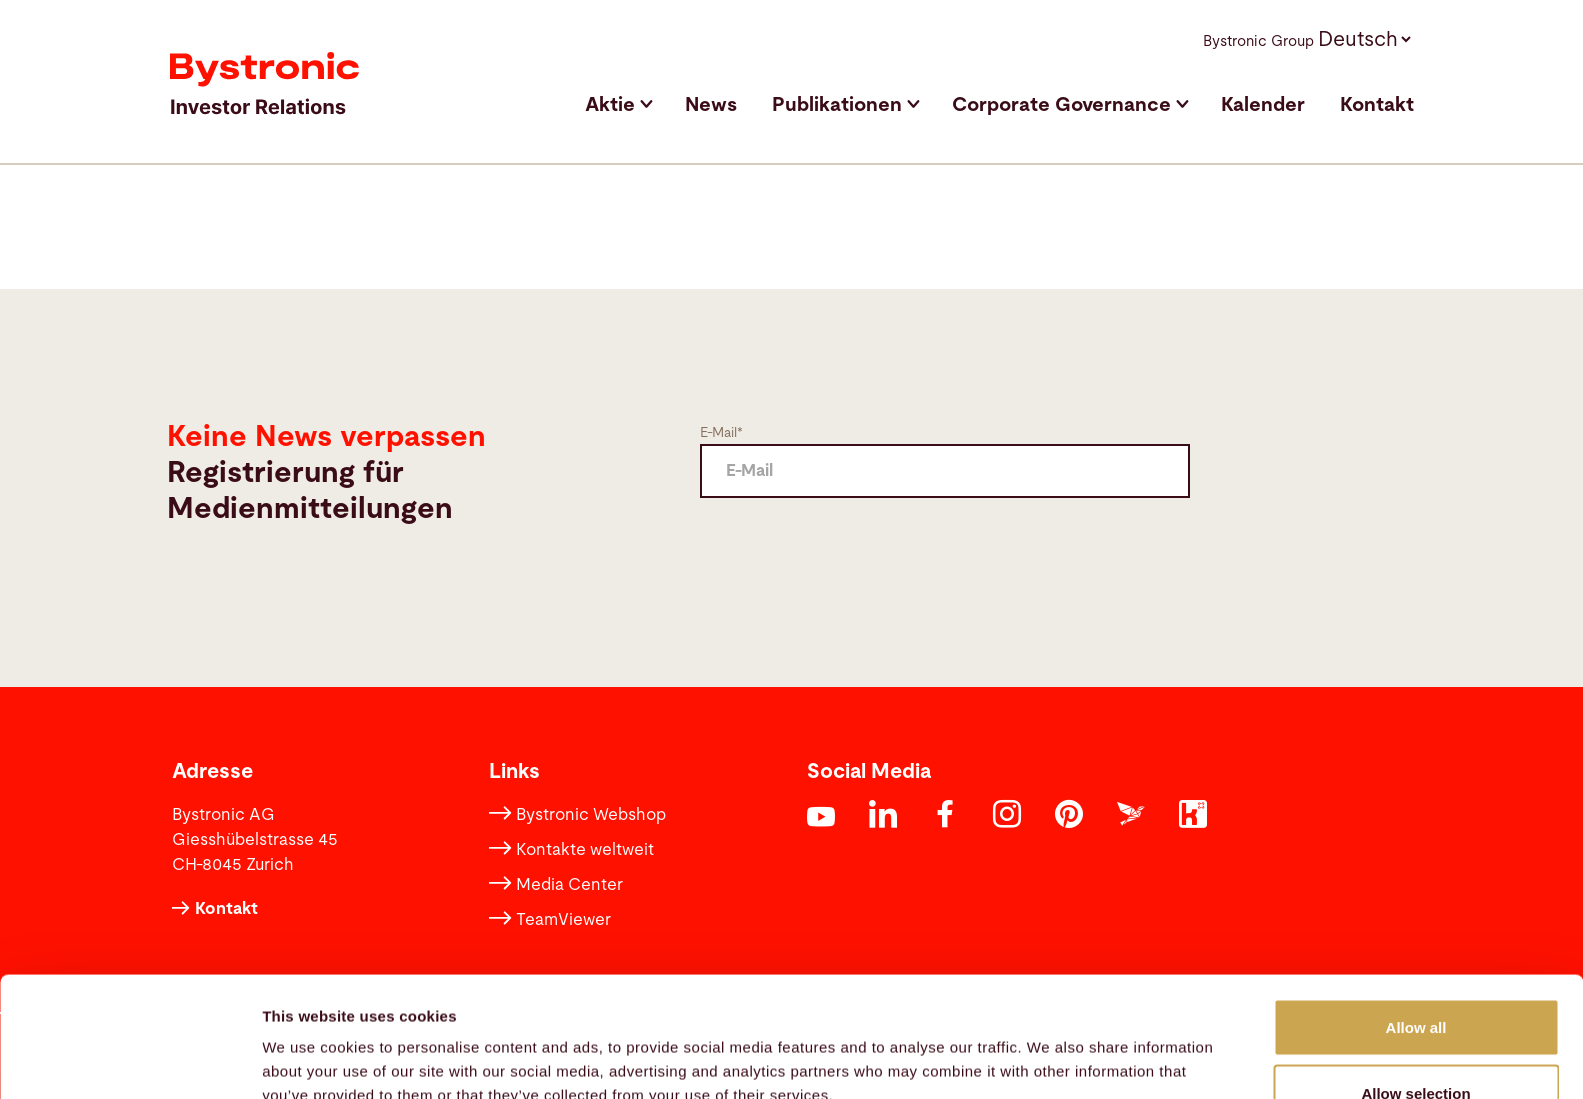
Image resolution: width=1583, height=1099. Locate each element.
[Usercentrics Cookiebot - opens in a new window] (129, 1060)
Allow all (1416, 914)
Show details (1049, 1047)
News (711, 105)
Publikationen (837, 105)
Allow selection (1415, 980)
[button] (1364, 38)
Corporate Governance (1061, 105)
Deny (1416, 1045)
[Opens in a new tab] (821, 820)
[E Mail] (945, 471)
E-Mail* (721, 433)
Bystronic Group (1258, 41)
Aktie (610, 105)
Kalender (1263, 105)
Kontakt (1377, 105)
